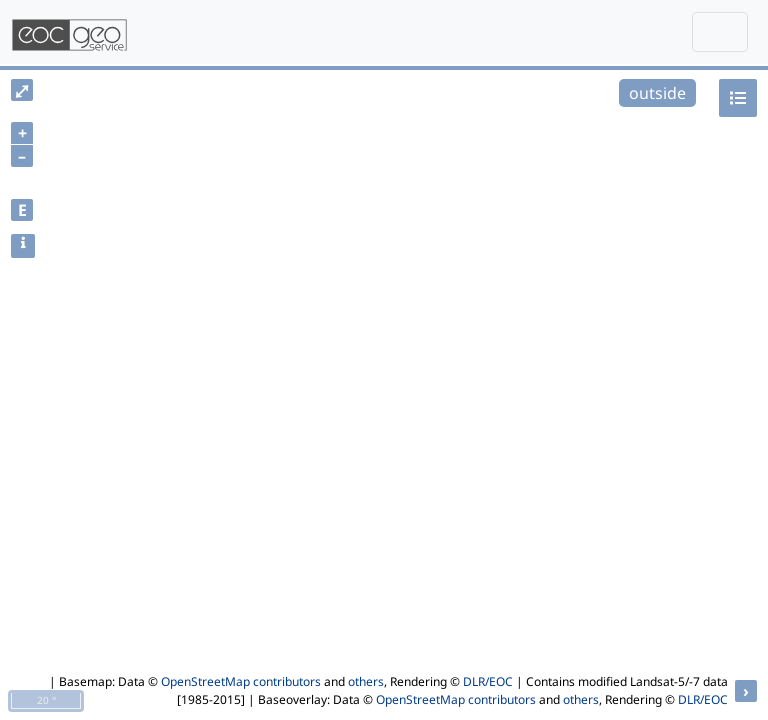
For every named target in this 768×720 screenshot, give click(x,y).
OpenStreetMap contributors (241, 681)
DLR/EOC (488, 681)
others (366, 681)
